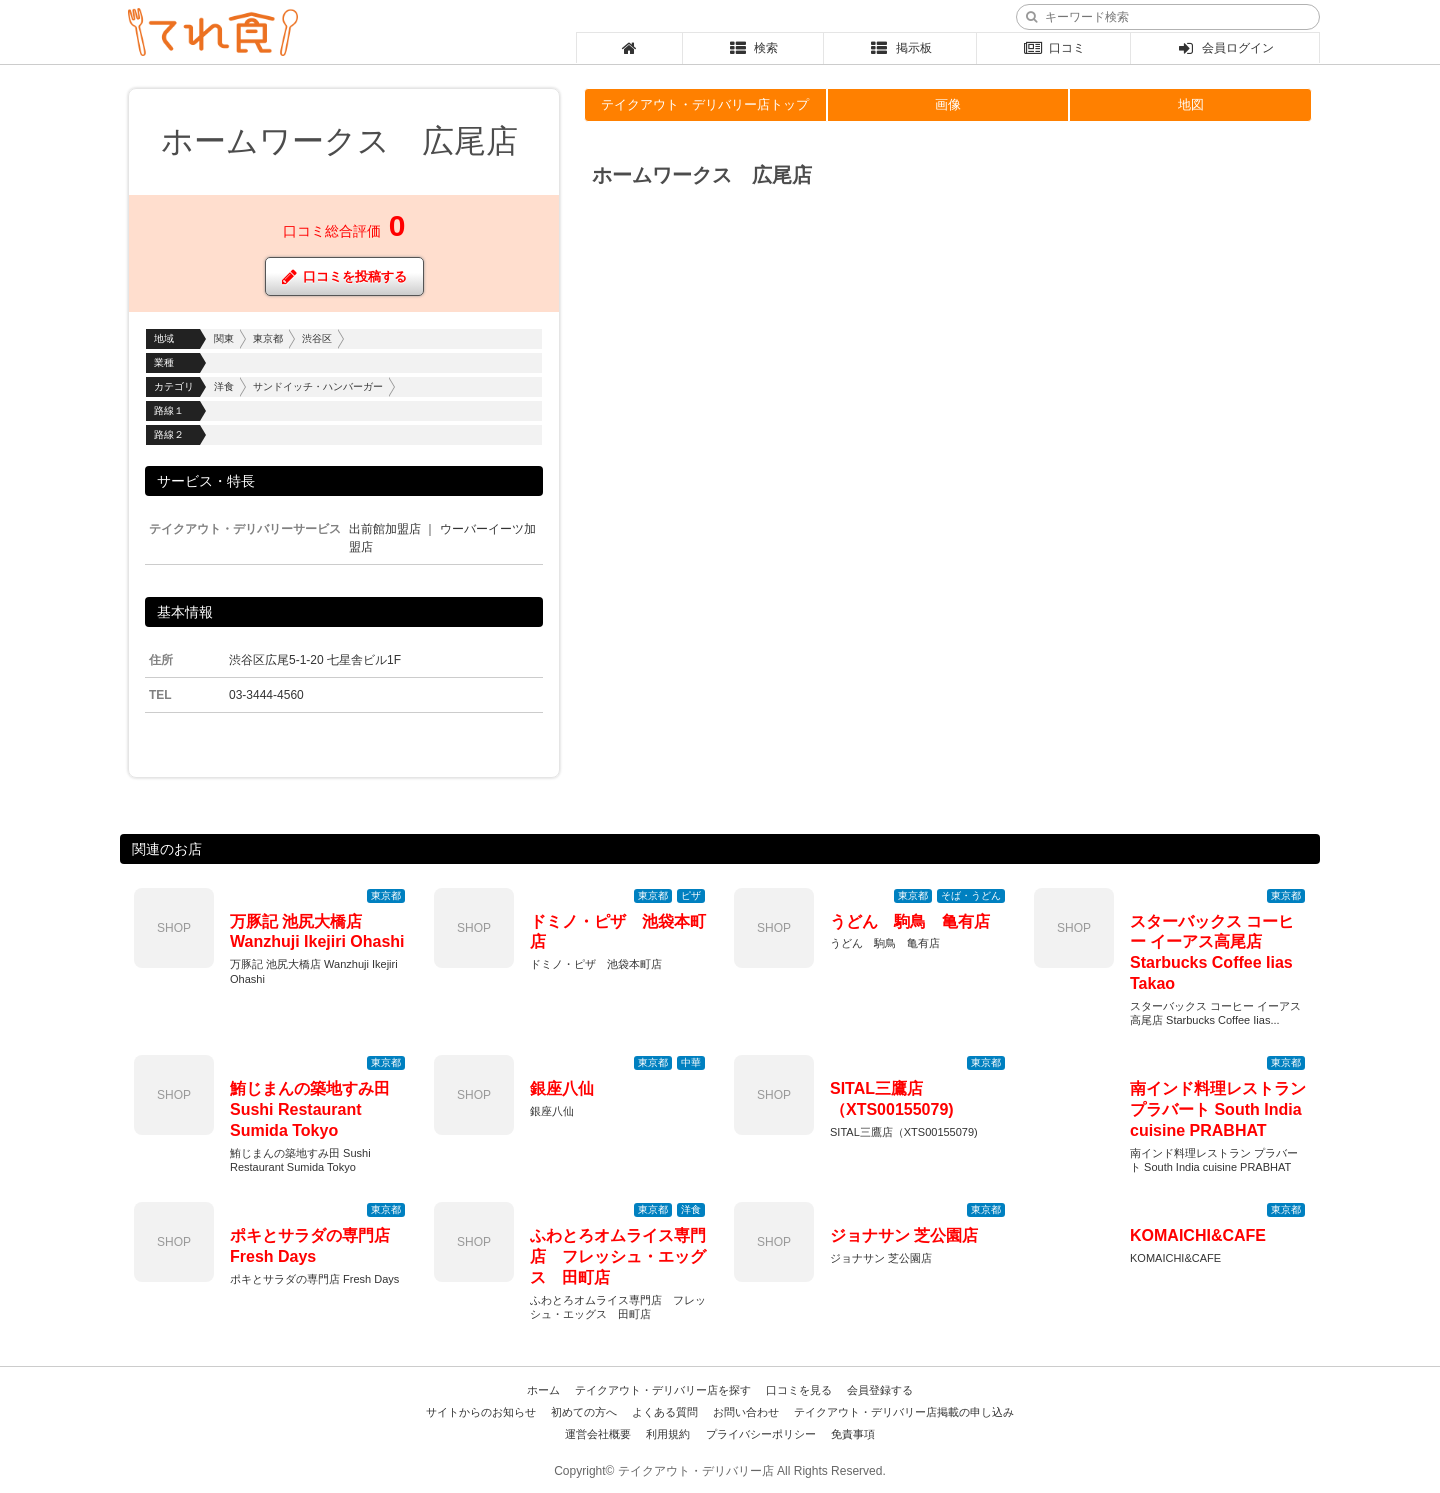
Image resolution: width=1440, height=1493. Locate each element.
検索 (753, 48)
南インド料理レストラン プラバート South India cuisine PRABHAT (1218, 1109)
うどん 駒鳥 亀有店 (910, 921)
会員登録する (880, 1390)
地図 (1191, 104)
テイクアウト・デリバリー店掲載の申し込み (904, 1412)
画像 (948, 104)
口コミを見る (799, 1390)
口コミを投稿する (344, 276)
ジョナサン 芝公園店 (904, 1235)
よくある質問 (665, 1412)
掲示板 (900, 48)
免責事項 (853, 1434)
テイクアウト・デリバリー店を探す (663, 1390)
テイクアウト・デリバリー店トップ (705, 104)
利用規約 (668, 1434)
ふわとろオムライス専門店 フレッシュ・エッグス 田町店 (618, 1256)
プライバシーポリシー (761, 1434)
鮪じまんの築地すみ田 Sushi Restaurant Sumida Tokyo (310, 1109)
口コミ (1053, 48)
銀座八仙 (562, 1088)
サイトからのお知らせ (481, 1412)
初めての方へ (584, 1412)
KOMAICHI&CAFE (1198, 1235)
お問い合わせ (746, 1412)
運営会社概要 (598, 1434)
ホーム (543, 1390)
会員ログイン (1225, 48)
